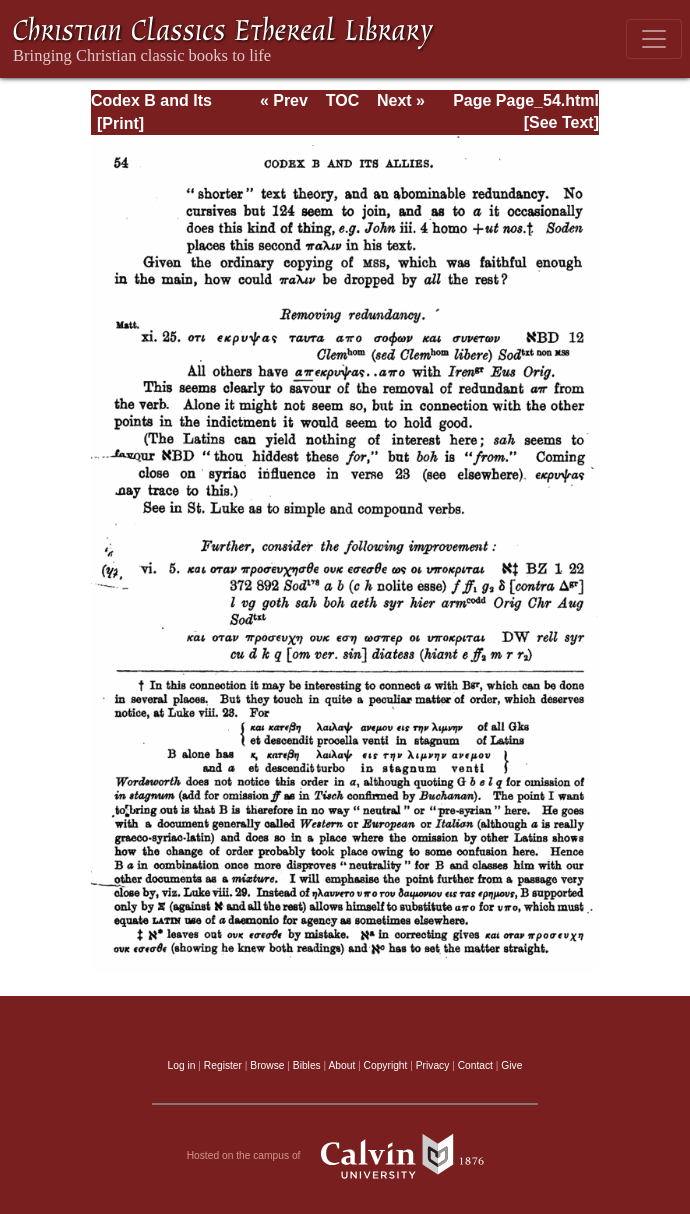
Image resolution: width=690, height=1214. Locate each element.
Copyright (386, 1065)
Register (223, 1065)
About (341, 1065)
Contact (475, 1065)
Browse (267, 1065)
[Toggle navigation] (654, 39)
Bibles (307, 1065)
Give (511, 1065)
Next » (401, 100)
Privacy (433, 1065)
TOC (342, 100)
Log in (182, 1065)
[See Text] (561, 122)
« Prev (284, 100)
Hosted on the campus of (345, 1156)
